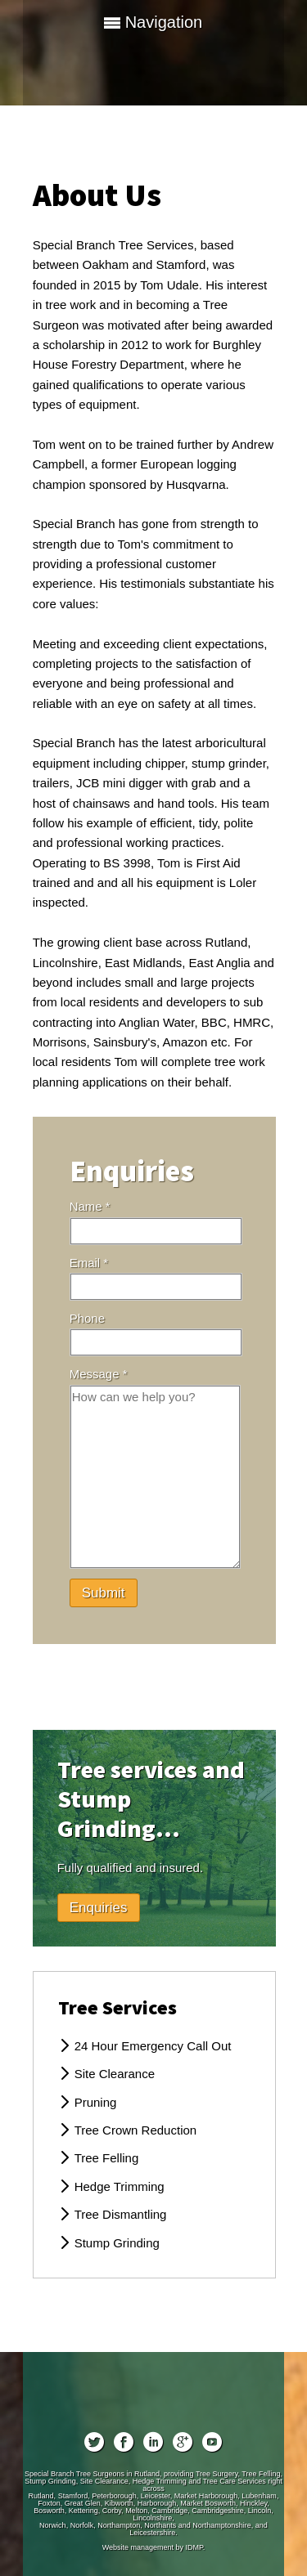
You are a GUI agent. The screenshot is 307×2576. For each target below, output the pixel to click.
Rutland (41, 2496)
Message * (99, 1374)
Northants (160, 2525)
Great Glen (83, 2503)
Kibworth (119, 2503)
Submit (103, 1593)
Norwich (52, 2525)
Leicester (155, 2496)
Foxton (49, 2503)
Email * (89, 1263)
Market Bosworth (208, 2503)
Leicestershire (152, 2533)
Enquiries (99, 1907)
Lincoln (260, 2511)
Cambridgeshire (218, 2511)
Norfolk (82, 2525)
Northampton (118, 2525)
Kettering (83, 2511)
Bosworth (49, 2511)
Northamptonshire (221, 2525)
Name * (90, 1206)
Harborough (157, 2503)
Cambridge (169, 2511)
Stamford (73, 2496)
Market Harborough (206, 2496)
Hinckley (253, 2503)
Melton (136, 2511)
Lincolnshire (152, 2518)
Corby (111, 2511)
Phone (87, 1318)
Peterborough (114, 2496)
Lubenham (259, 2496)
